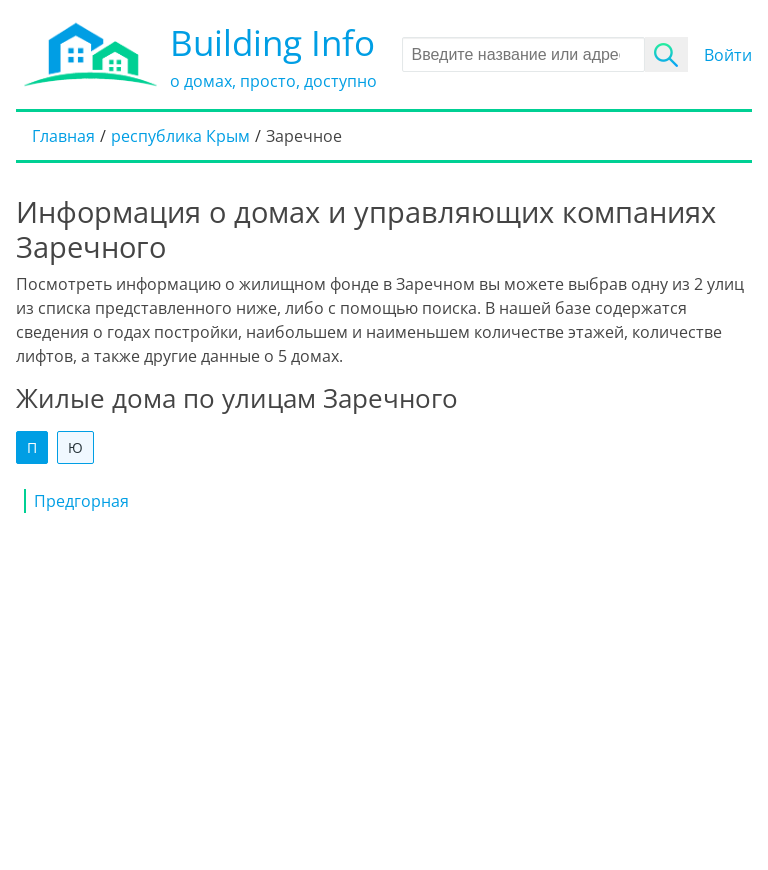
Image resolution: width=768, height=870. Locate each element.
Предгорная (81, 501)
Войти (728, 55)
